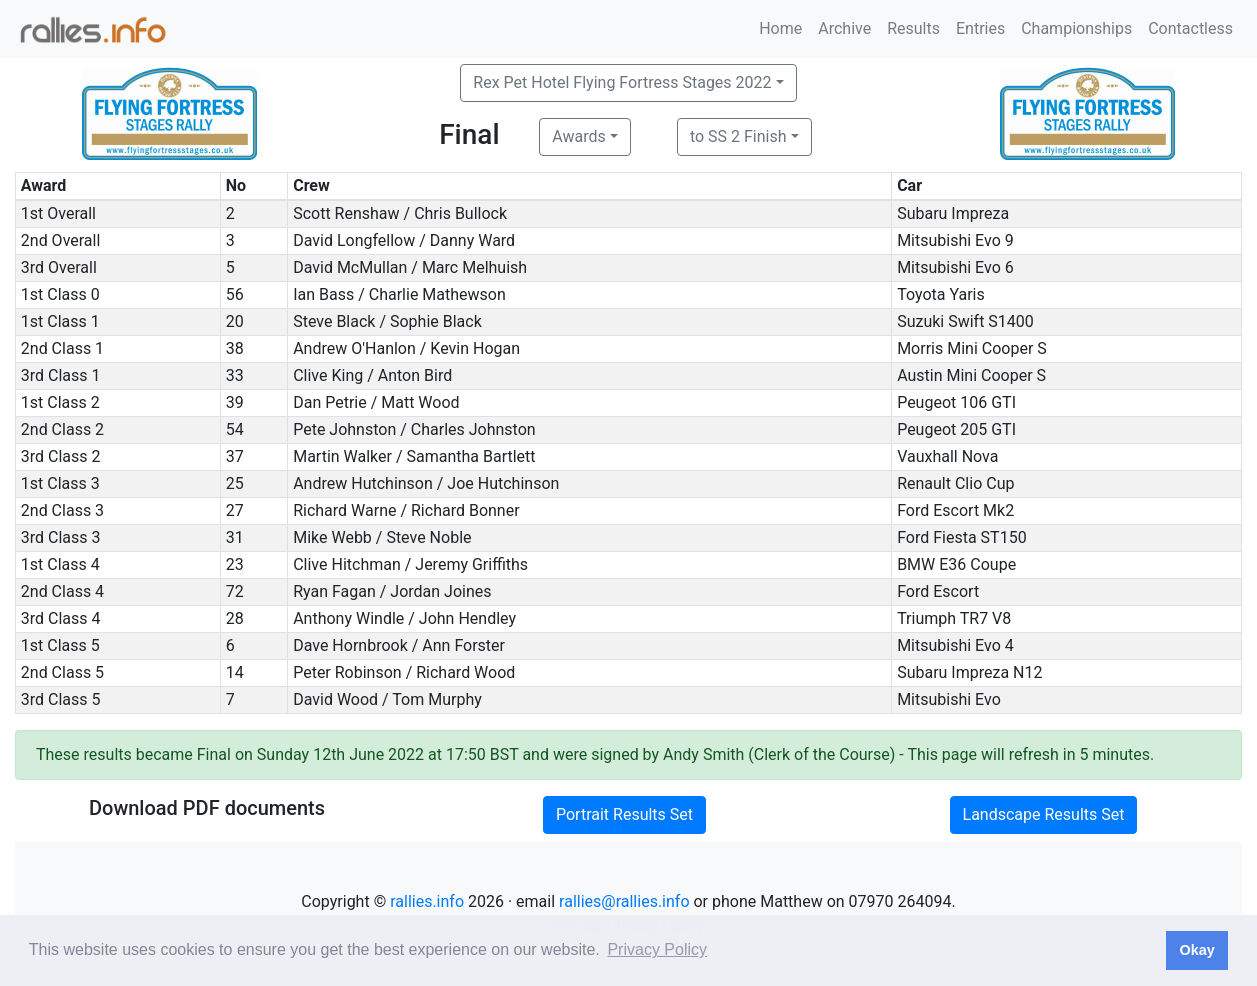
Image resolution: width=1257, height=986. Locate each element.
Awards (578, 136)
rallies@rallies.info (624, 901)
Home (780, 28)
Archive (844, 28)
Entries (980, 28)
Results (913, 28)
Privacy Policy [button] (657, 949)
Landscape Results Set (1044, 814)
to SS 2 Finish (738, 136)
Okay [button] (1196, 950)
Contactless (1190, 28)
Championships (1076, 28)
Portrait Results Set (624, 814)
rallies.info (427, 901)
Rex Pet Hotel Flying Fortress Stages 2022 (622, 82)
